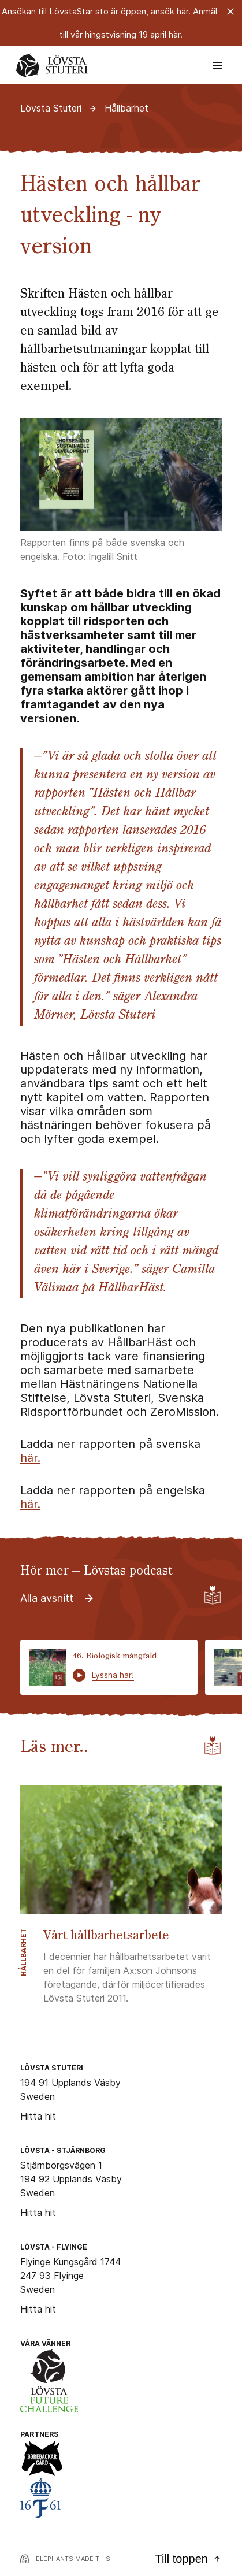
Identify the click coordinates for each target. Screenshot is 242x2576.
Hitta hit (38, 2116)
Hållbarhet (126, 108)
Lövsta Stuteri (50, 108)
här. (184, 11)
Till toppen (188, 2558)
